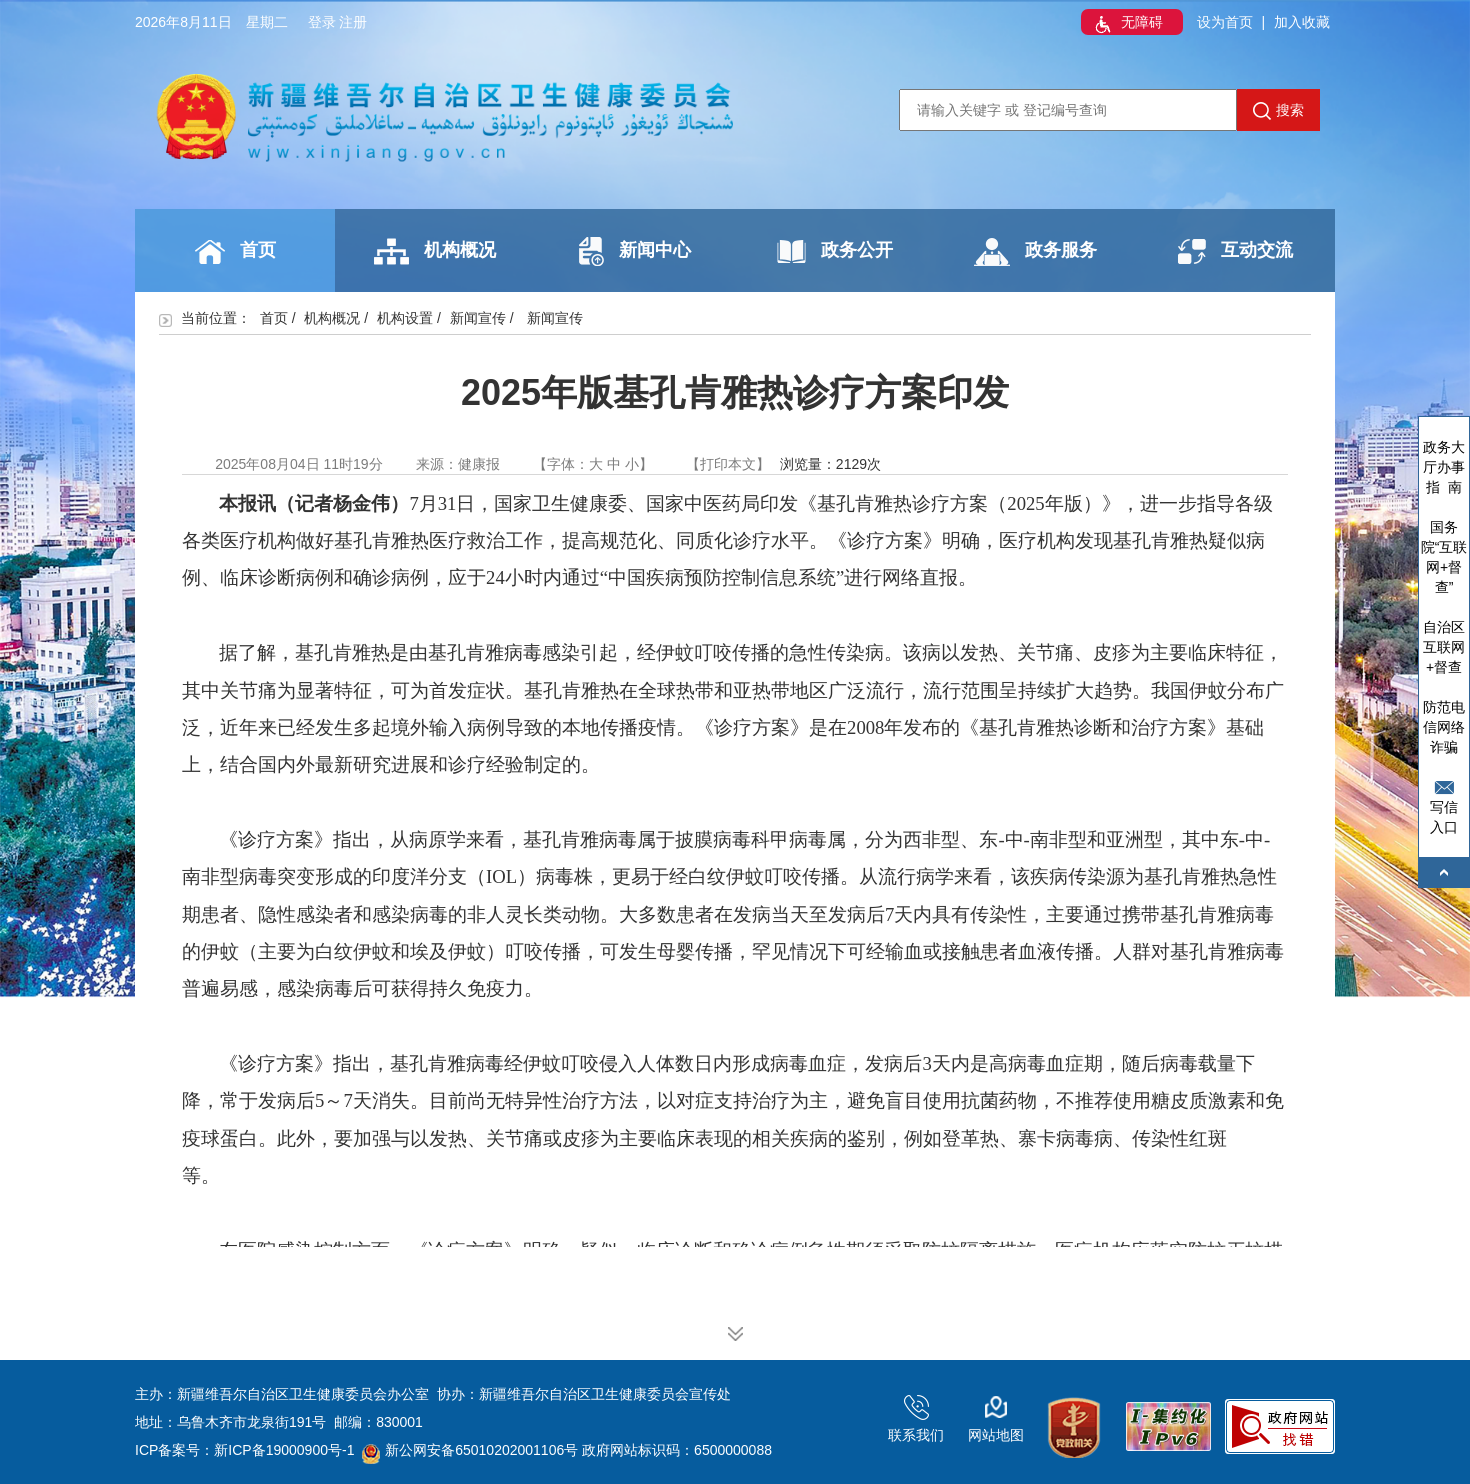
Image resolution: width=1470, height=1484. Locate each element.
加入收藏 (1302, 22)
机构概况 (435, 251)
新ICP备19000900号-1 (284, 1450)
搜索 (1278, 111)
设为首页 (1225, 22)
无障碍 (1127, 24)
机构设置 (405, 318)
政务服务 (1035, 252)
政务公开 (835, 251)
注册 (353, 22)
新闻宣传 (478, 318)
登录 (322, 22)
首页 (235, 252)
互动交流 (1235, 251)
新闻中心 (635, 251)
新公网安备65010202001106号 (470, 1450)
